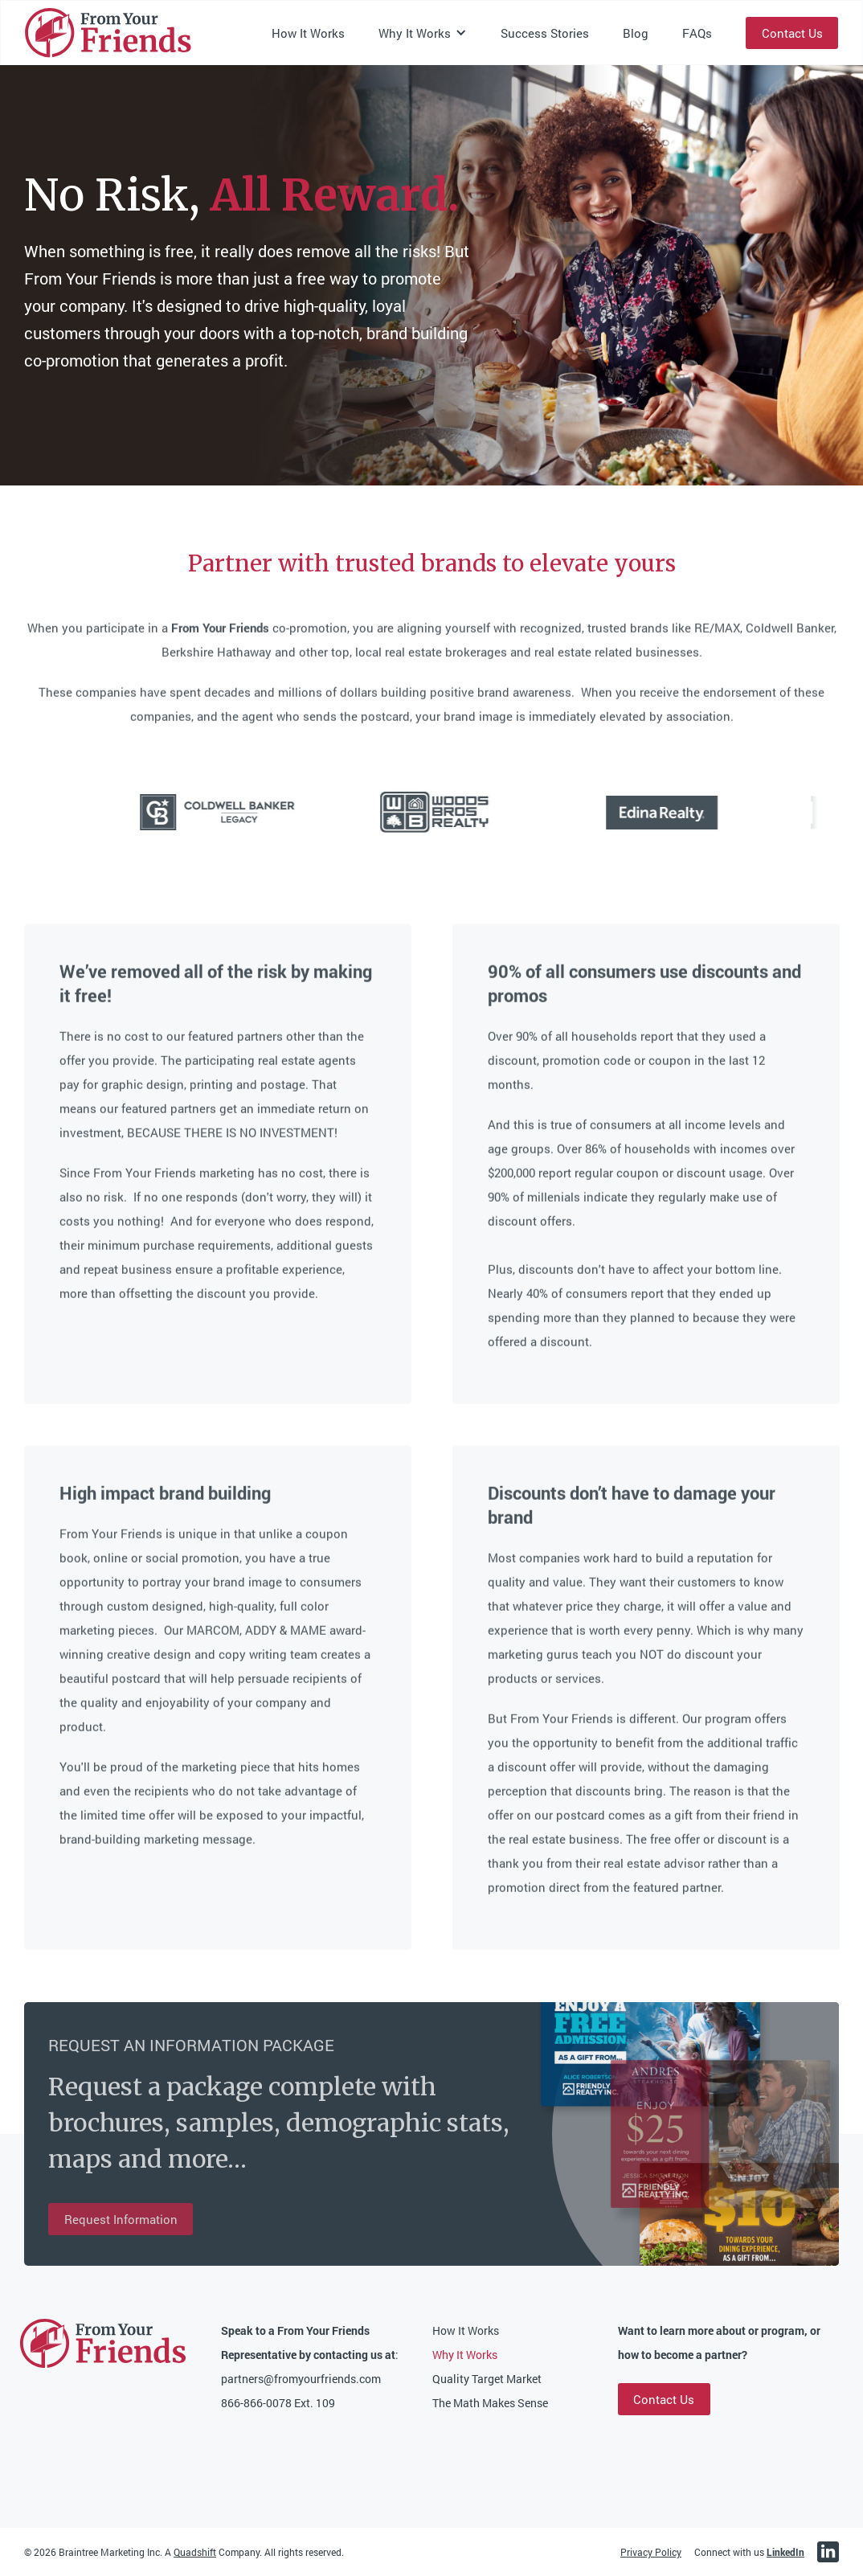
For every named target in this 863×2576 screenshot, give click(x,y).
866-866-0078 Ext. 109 (278, 2402)
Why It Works (464, 2354)
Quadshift (195, 2551)
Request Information (121, 2219)
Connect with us (749, 2551)
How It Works (308, 33)
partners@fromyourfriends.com (301, 2378)
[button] (422, 33)
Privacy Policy (650, 2551)
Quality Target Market (487, 2378)
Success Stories (545, 33)
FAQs (697, 33)
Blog (635, 33)
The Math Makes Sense (490, 2402)
